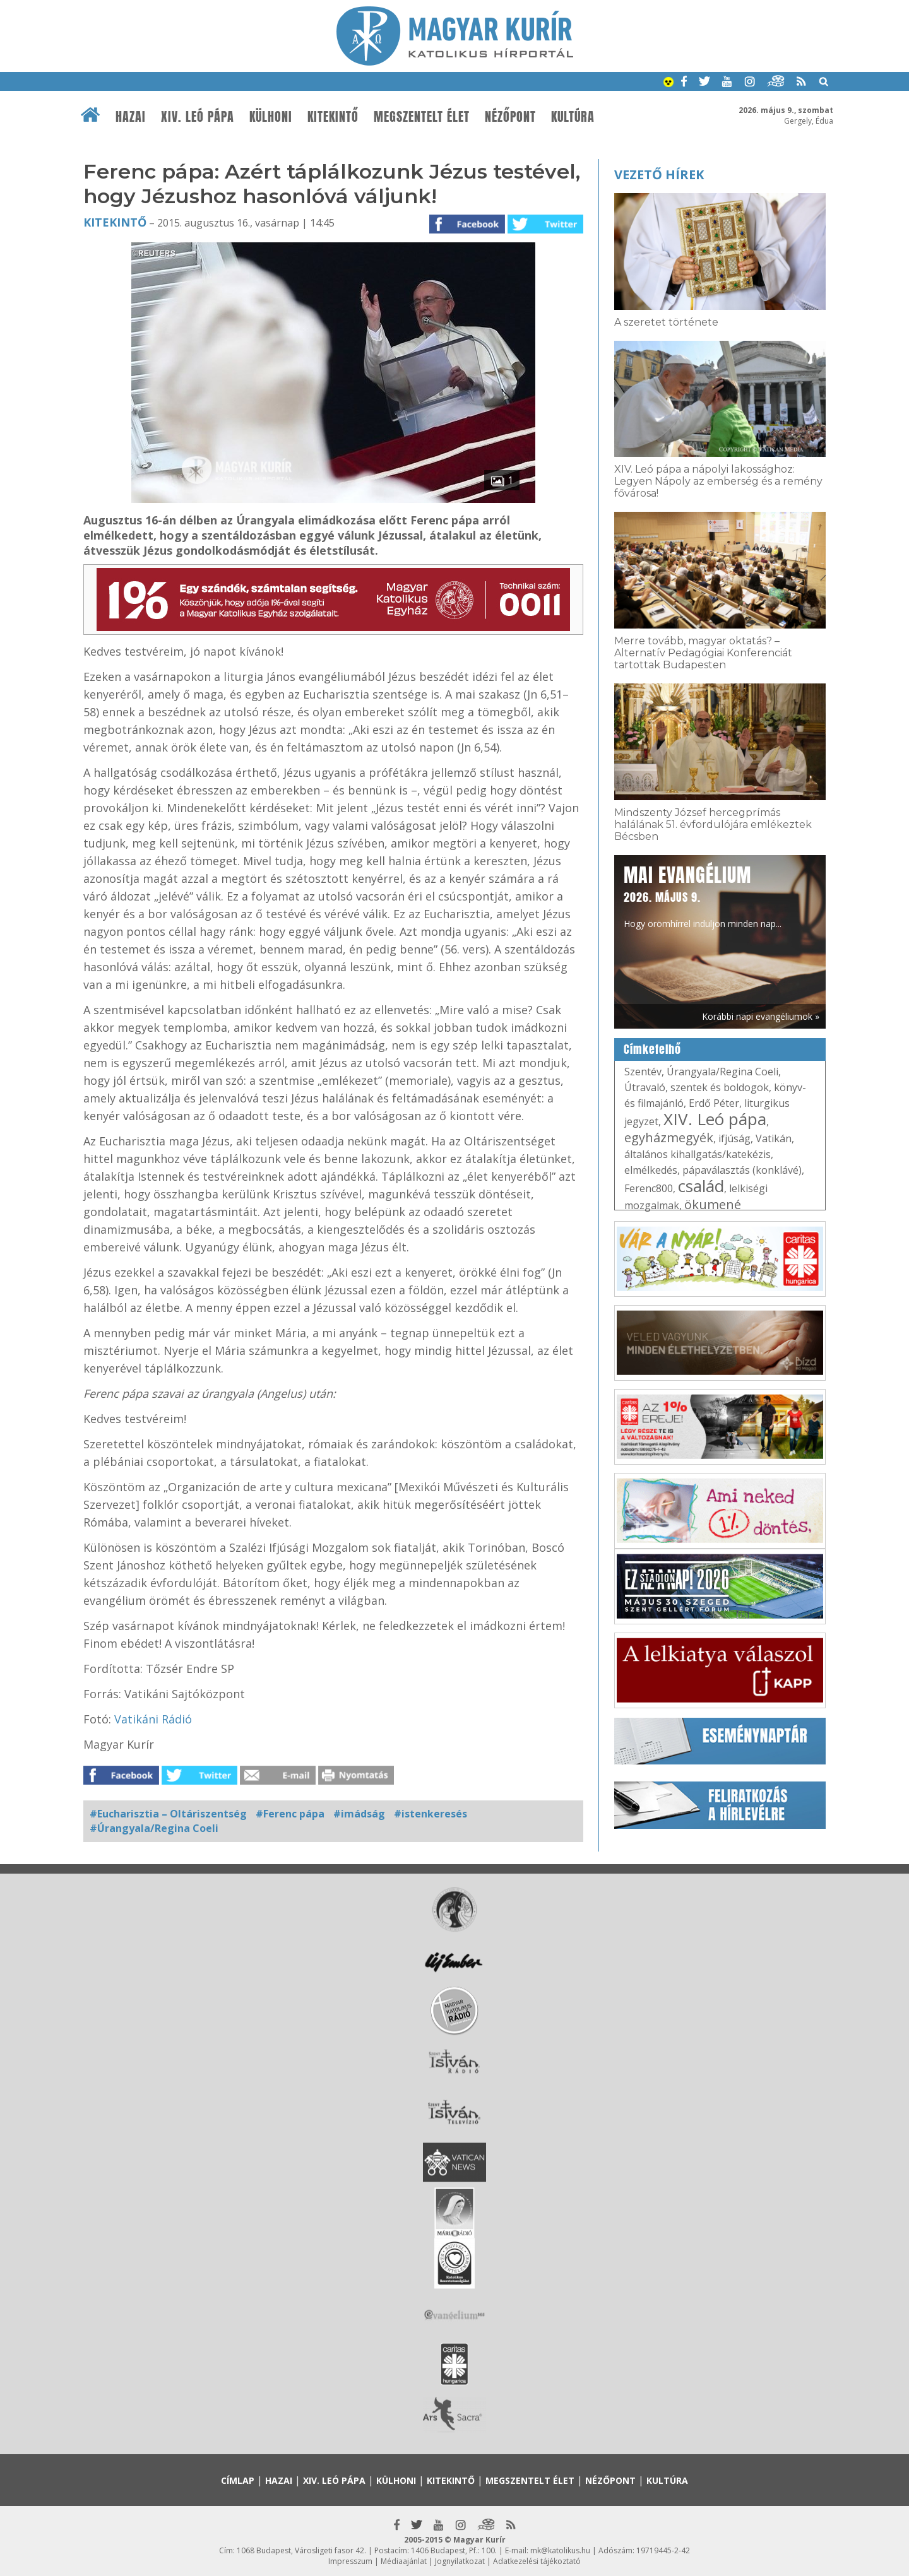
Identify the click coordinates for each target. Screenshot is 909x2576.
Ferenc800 (648, 1188)
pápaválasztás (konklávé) (742, 1170)
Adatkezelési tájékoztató (537, 2561)
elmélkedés (650, 1170)
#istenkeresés (430, 1814)
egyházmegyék (668, 1137)
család (701, 1185)
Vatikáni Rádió (153, 1719)
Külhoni (270, 116)
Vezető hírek (659, 174)
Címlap (237, 2480)
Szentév (643, 1071)
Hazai (131, 116)
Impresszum (350, 2561)
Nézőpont (510, 116)
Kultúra (573, 116)
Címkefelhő (652, 1049)
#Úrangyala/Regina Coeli (154, 1828)
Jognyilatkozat (460, 2561)
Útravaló (644, 1087)
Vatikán (774, 1138)
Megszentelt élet (422, 116)
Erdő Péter (714, 1103)
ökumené (712, 1204)
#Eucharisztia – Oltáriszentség (168, 1814)
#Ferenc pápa (290, 1814)
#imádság (359, 1814)
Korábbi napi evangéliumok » (760, 1016)
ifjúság (734, 1138)
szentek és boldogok (719, 1087)
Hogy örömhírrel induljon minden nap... (702, 895)
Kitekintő (333, 116)
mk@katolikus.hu (560, 2550)
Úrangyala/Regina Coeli (722, 1071)
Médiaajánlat (404, 2561)
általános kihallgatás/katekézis (697, 1154)
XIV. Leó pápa (197, 116)
